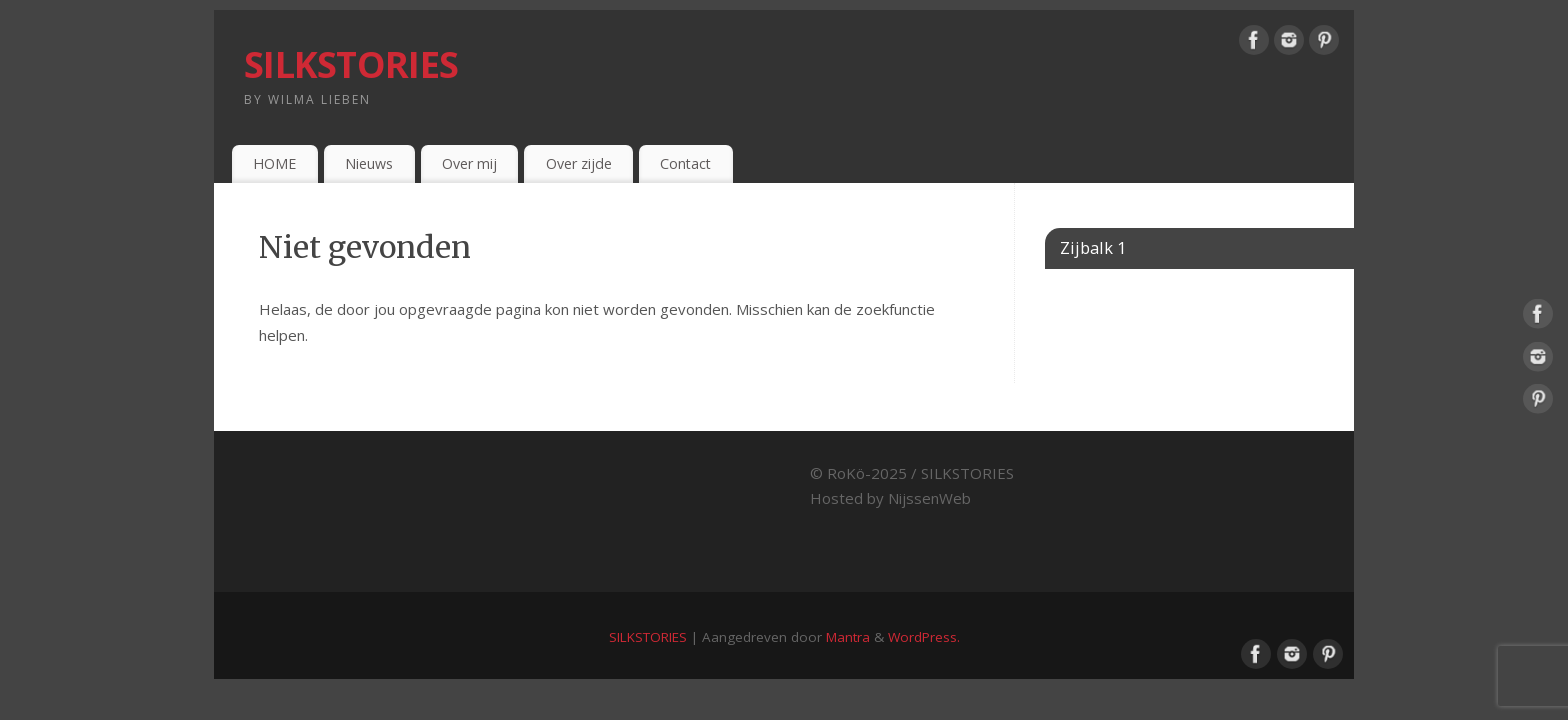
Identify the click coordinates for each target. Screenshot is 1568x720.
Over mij (469, 163)
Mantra (848, 637)
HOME (274, 163)
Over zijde (579, 163)
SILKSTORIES (351, 64)
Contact (685, 163)
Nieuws (369, 163)
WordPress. (924, 637)
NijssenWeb (929, 498)
